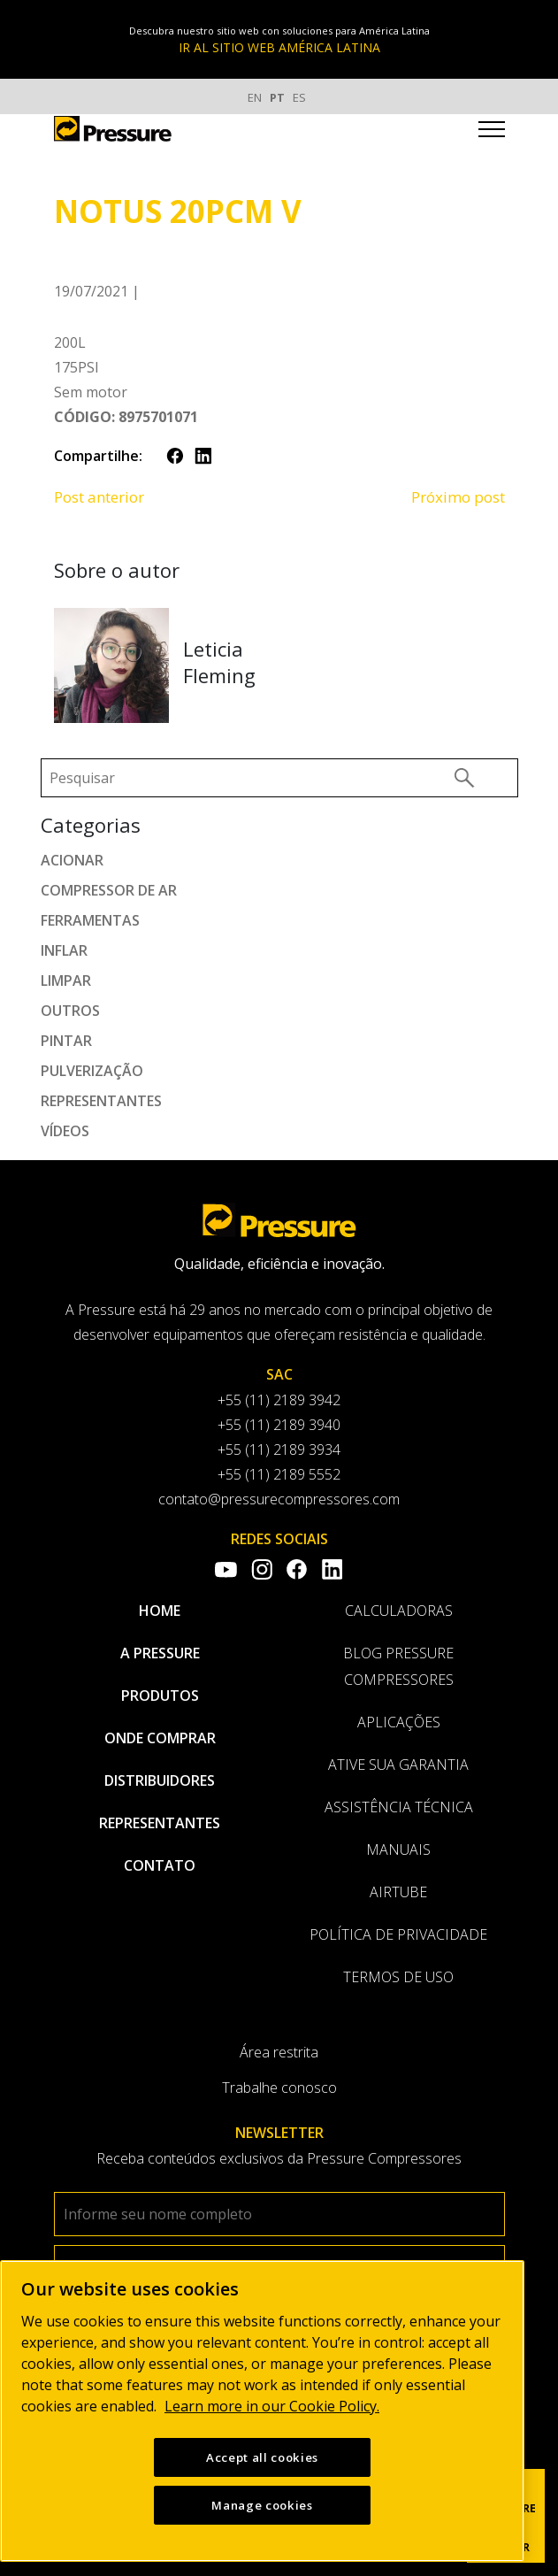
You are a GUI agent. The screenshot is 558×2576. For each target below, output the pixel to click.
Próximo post (458, 497)
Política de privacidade (398, 1934)
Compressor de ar (109, 890)
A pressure (160, 1653)
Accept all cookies (262, 2457)
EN (255, 97)
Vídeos (65, 1131)
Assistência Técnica (399, 1807)
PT (277, 97)
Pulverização (92, 1070)
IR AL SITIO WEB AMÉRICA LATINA (279, 47)
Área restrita (279, 2052)
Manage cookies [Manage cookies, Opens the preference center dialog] (261, 2505)
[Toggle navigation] (491, 132)
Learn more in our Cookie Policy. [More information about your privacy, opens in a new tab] (271, 2406)
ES (299, 97)
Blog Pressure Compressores (398, 1666)
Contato (159, 1865)
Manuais (398, 1849)
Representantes (101, 1101)
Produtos (160, 1695)
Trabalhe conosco (279, 2087)
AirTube (398, 1892)
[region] (262, 2411)
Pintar (66, 1040)
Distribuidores (159, 1780)
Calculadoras (399, 1610)
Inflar (64, 950)
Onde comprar (160, 1738)
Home (159, 1610)
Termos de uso (398, 1977)
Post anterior (99, 497)
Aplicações (398, 1722)
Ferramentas (90, 920)
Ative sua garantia (398, 1764)
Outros (70, 1010)
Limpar (66, 980)
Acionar (72, 860)
